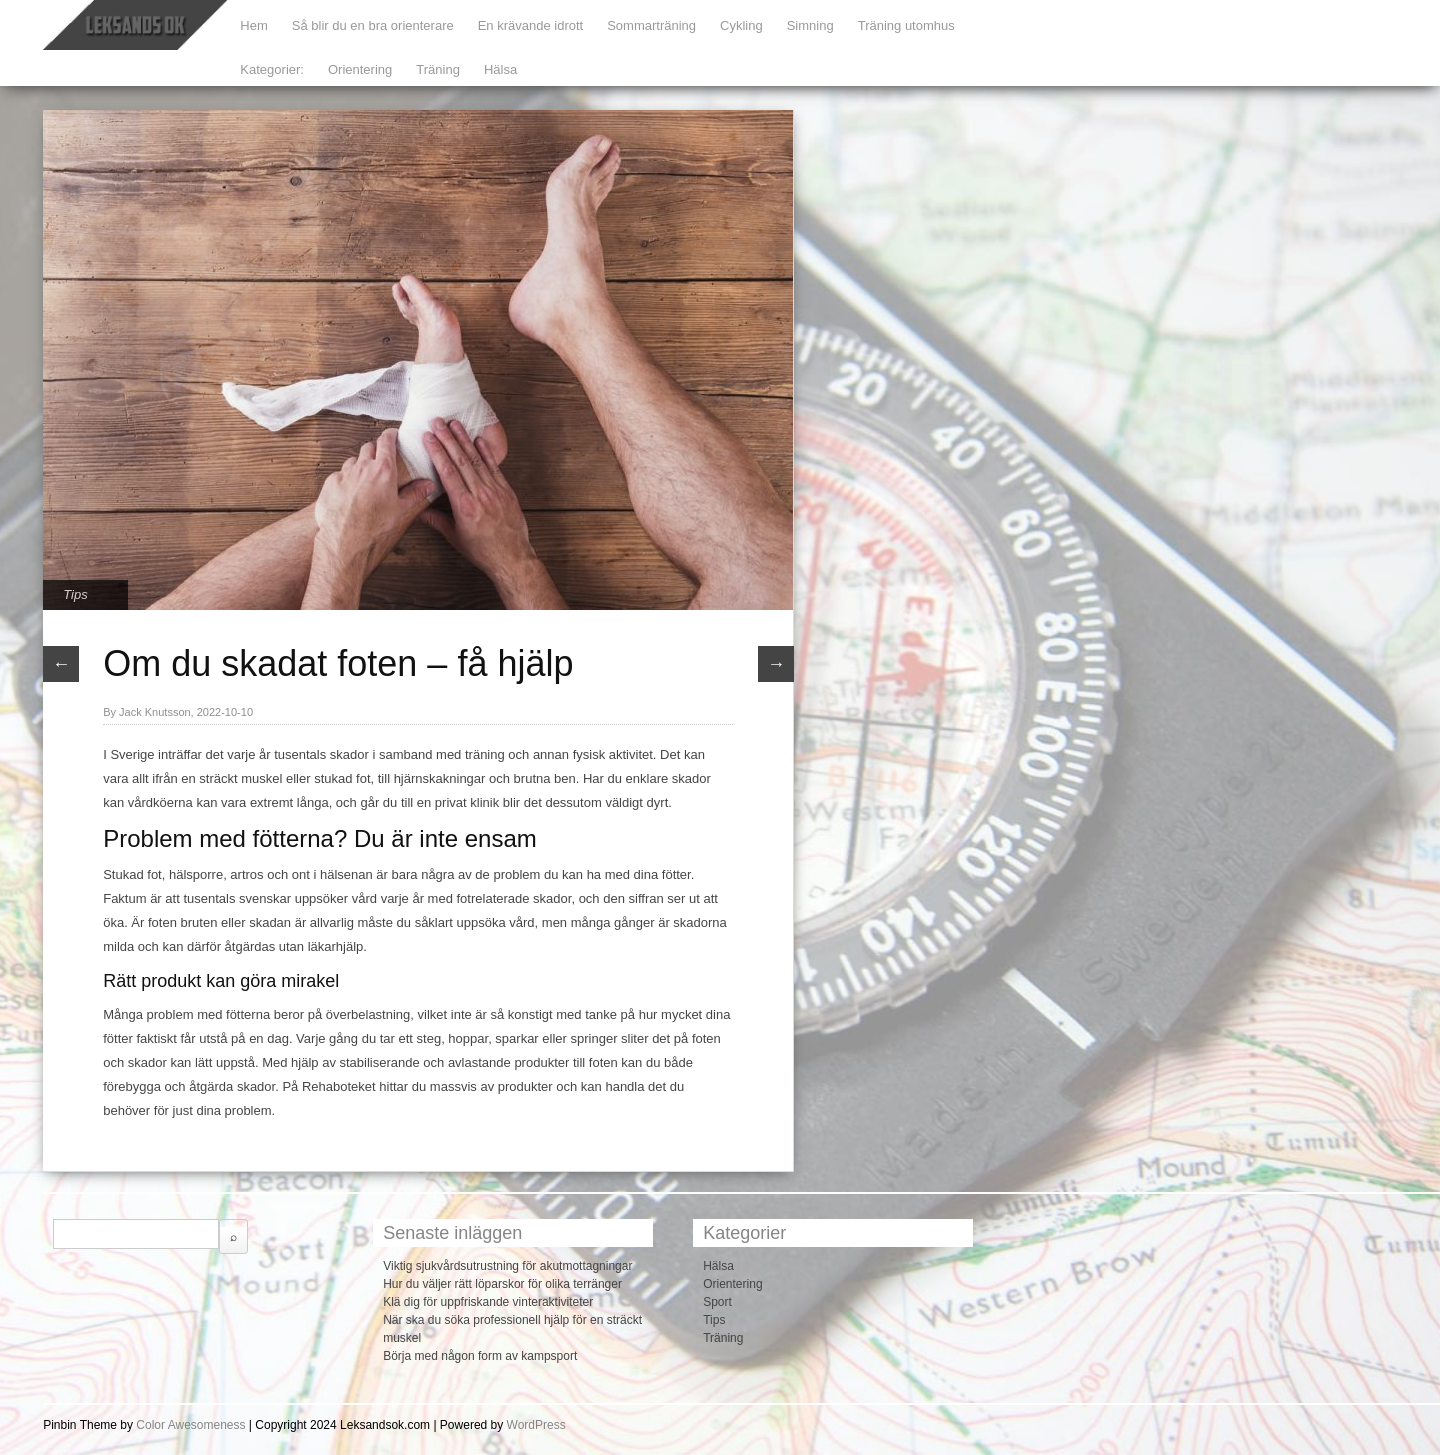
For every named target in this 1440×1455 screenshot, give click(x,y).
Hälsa (500, 69)
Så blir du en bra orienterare (373, 25)
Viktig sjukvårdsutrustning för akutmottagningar (507, 1266)
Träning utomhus (906, 25)
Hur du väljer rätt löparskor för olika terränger (502, 1284)
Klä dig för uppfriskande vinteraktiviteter (488, 1302)
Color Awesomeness (190, 1425)
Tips (75, 594)
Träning (438, 69)
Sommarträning (651, 25)
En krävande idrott (531, 25)
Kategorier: (272, 69)
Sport (717, 1302)
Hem (253, 25)
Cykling (741, 25)
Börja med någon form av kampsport (480, 1356)
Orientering (360, 69)
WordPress (536, 1425)
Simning (810, 25)
